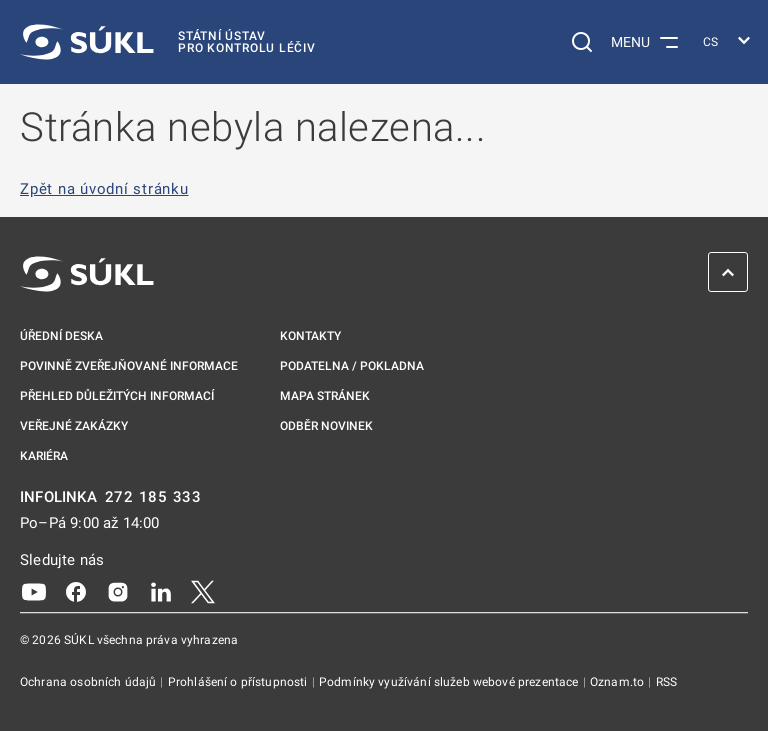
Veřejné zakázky (74, 426)
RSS (666, 682)
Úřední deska (61, 336)
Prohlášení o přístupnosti (239, 682)
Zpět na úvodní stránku (104, 189)
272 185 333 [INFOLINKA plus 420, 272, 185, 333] (153, 497)
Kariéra (44, 456)
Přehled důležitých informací (117, 396)
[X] (203, 591)
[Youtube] (34, 591)
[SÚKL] (168, 42)
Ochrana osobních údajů (89, 682)
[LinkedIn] (161, 591)
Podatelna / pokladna (352, 366)
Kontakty (310, 336)
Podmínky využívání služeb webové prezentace (450, 682)
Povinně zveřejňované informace (129, 366)
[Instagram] (118, 591)
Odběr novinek (326, 426)
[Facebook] (76, 591)
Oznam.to (618, 682)
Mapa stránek (325, 396)
